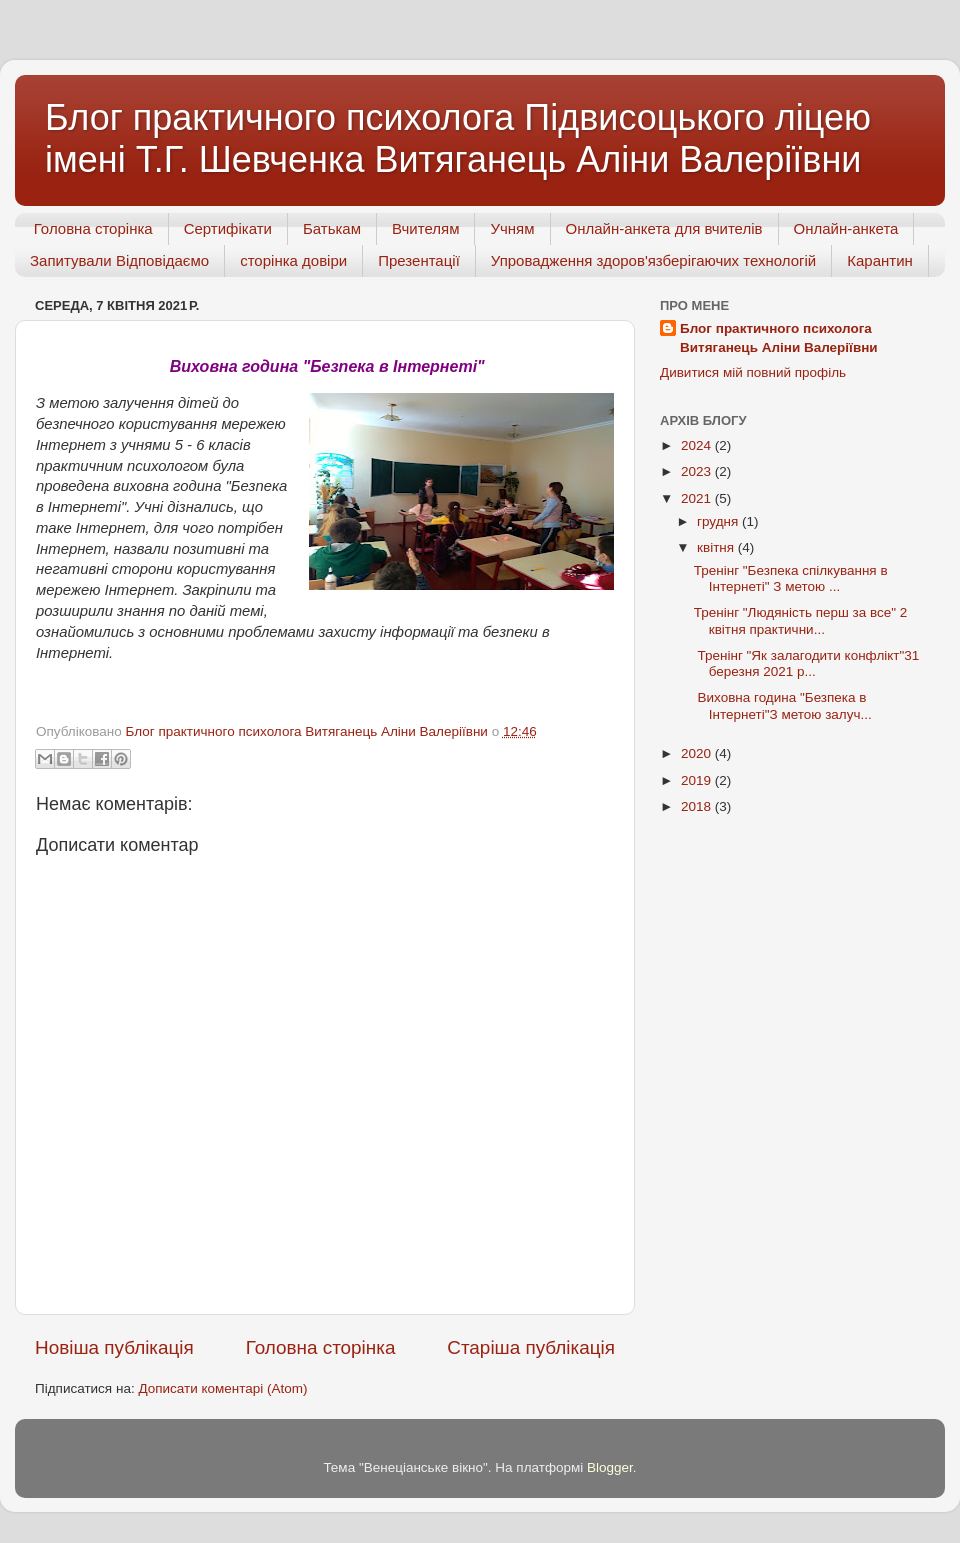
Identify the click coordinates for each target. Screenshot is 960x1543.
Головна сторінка (93, 228)
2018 (698, 806)
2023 (698, 471)
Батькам (332, 228)
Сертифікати (228, 228)
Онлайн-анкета (846, 228)
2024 (698, 445)
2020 (698, 753)
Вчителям (425, 228)
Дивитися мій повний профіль (753, 372)
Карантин (880, 260)
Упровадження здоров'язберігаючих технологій (653, 260)
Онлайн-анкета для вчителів (664, 228)
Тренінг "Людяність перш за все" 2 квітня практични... (801, 620)
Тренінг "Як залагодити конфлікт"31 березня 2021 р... (807, 663)
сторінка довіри (293, 260)
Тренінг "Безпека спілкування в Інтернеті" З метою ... (791, 578)
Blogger (610, 1467)
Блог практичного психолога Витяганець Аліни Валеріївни (779, 338)
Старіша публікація (531, 1347)
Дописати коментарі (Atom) (222, 1388)
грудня (719, 521)
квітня (717, 547)
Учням (512, 228)
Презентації (419, 260)
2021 (698, 498)
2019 (698, 780)
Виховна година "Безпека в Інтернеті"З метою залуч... (783, 705)
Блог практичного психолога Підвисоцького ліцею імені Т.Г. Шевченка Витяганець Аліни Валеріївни (458, 138)
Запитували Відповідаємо (119, 260)
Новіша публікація (114, 1347)
